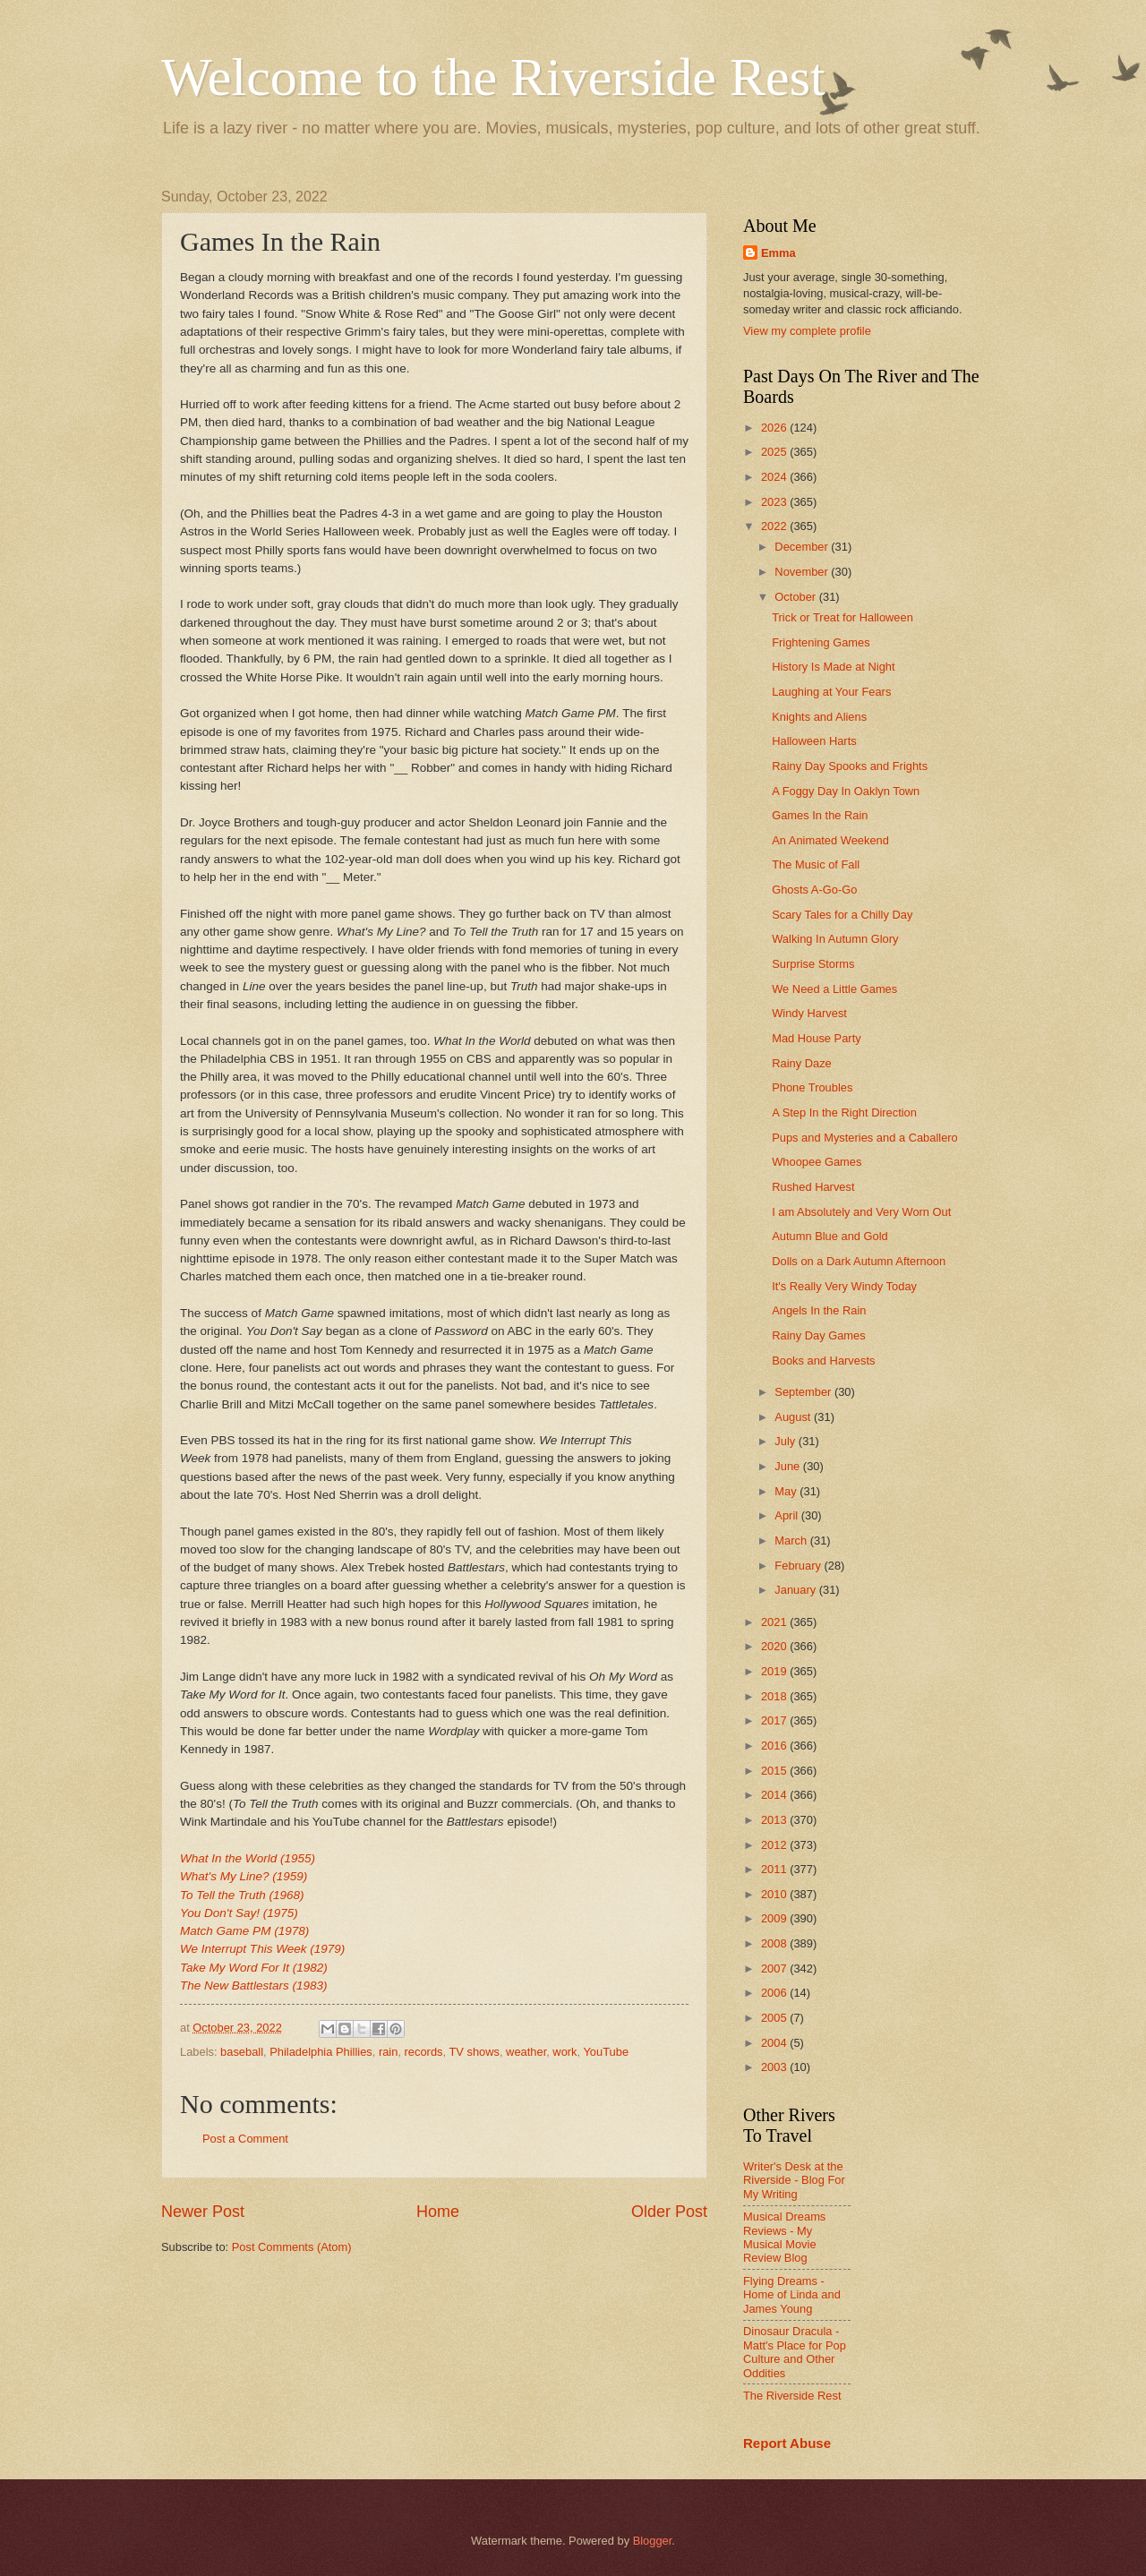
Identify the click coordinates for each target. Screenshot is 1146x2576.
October (796, 596)
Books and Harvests (823, 1360)
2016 (775, 1745)
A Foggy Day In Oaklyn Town (845, 791)
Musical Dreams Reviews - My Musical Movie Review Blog (784, 2237)
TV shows (474, 2051)
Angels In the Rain (819, 1310)
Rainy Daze (802, 1063)
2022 (775, 526)
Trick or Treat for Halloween (842, 617)
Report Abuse (787, 2443)
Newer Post (202, 2212)
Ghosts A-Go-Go (814, 889)
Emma (778, 253)
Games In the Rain (820, 815)
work (564, 2051)
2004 (775, 2043)
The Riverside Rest (792, 2395)
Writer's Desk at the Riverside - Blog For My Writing (794, 2180)
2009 (775, 1918)
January (796, 1589)
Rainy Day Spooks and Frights (850, 766)
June (788, 1466)
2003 (775, 2067)
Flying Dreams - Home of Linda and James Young (792, 2294)
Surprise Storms (813, 964)
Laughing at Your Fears (831, 691)
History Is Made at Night (833, 666)
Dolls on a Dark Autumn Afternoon (858, 1261)
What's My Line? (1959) (243, 1876)
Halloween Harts (814, 741)
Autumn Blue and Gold (830, 1236)
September (804, 1392)
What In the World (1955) (247, 1858)
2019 (775, 1671)
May (787, 1491)
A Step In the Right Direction (844, 1112)
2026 (775, 427)
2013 (775, 1820)
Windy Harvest (809, 1013)
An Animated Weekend (830, 840)
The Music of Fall (816, 864)
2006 (775, 1992)
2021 (775, 1622)
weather (526, 2051)
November (802, 571)
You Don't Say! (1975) (239, 1913)
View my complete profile (807, 331)
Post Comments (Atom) (292, 2247)
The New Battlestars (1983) (254, 1985)
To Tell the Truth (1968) (242, 1895)
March (791, 1540)
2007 (775, 1968)
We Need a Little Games (834, 989)
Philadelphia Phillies (320, 2051)
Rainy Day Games (818, 1335)
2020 (775, 1646)
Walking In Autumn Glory (835, 939)
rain (388, 2051)
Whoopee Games (816, 1161)
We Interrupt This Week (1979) (262, 1949)
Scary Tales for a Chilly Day (842, 914)
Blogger (652, 2540)
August (794, 1417)
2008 (775, 1943)
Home (437, 2212)
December (802, 546)
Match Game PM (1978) (244, 1931)
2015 (775, 1770)
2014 (775, 1794)
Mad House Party (816, 1038)
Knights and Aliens (819, 716)
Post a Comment (245, 2138)
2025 (775, 451)
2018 (775, 1696)
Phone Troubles (812, 1087)
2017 (775, 1720)
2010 (775, 1894)
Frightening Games (821, 642)
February (799, 1565)
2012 (775, 1845)
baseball (241, 2051)
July (786, 1441)
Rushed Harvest (813, 1187)
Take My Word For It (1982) (254, 1967)
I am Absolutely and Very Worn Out (861, 1212)
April (787, 1515)
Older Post (669, 2212)
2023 (775, 502)
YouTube (606, 2051)
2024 (775, 477)
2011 (775, 1869)
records (424, 2051)
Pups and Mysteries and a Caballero (865, 1137)
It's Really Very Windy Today (844, 1286)
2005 (775, 2017)
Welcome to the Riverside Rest (493, 77)
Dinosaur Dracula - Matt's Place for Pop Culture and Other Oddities (794, 2351)
